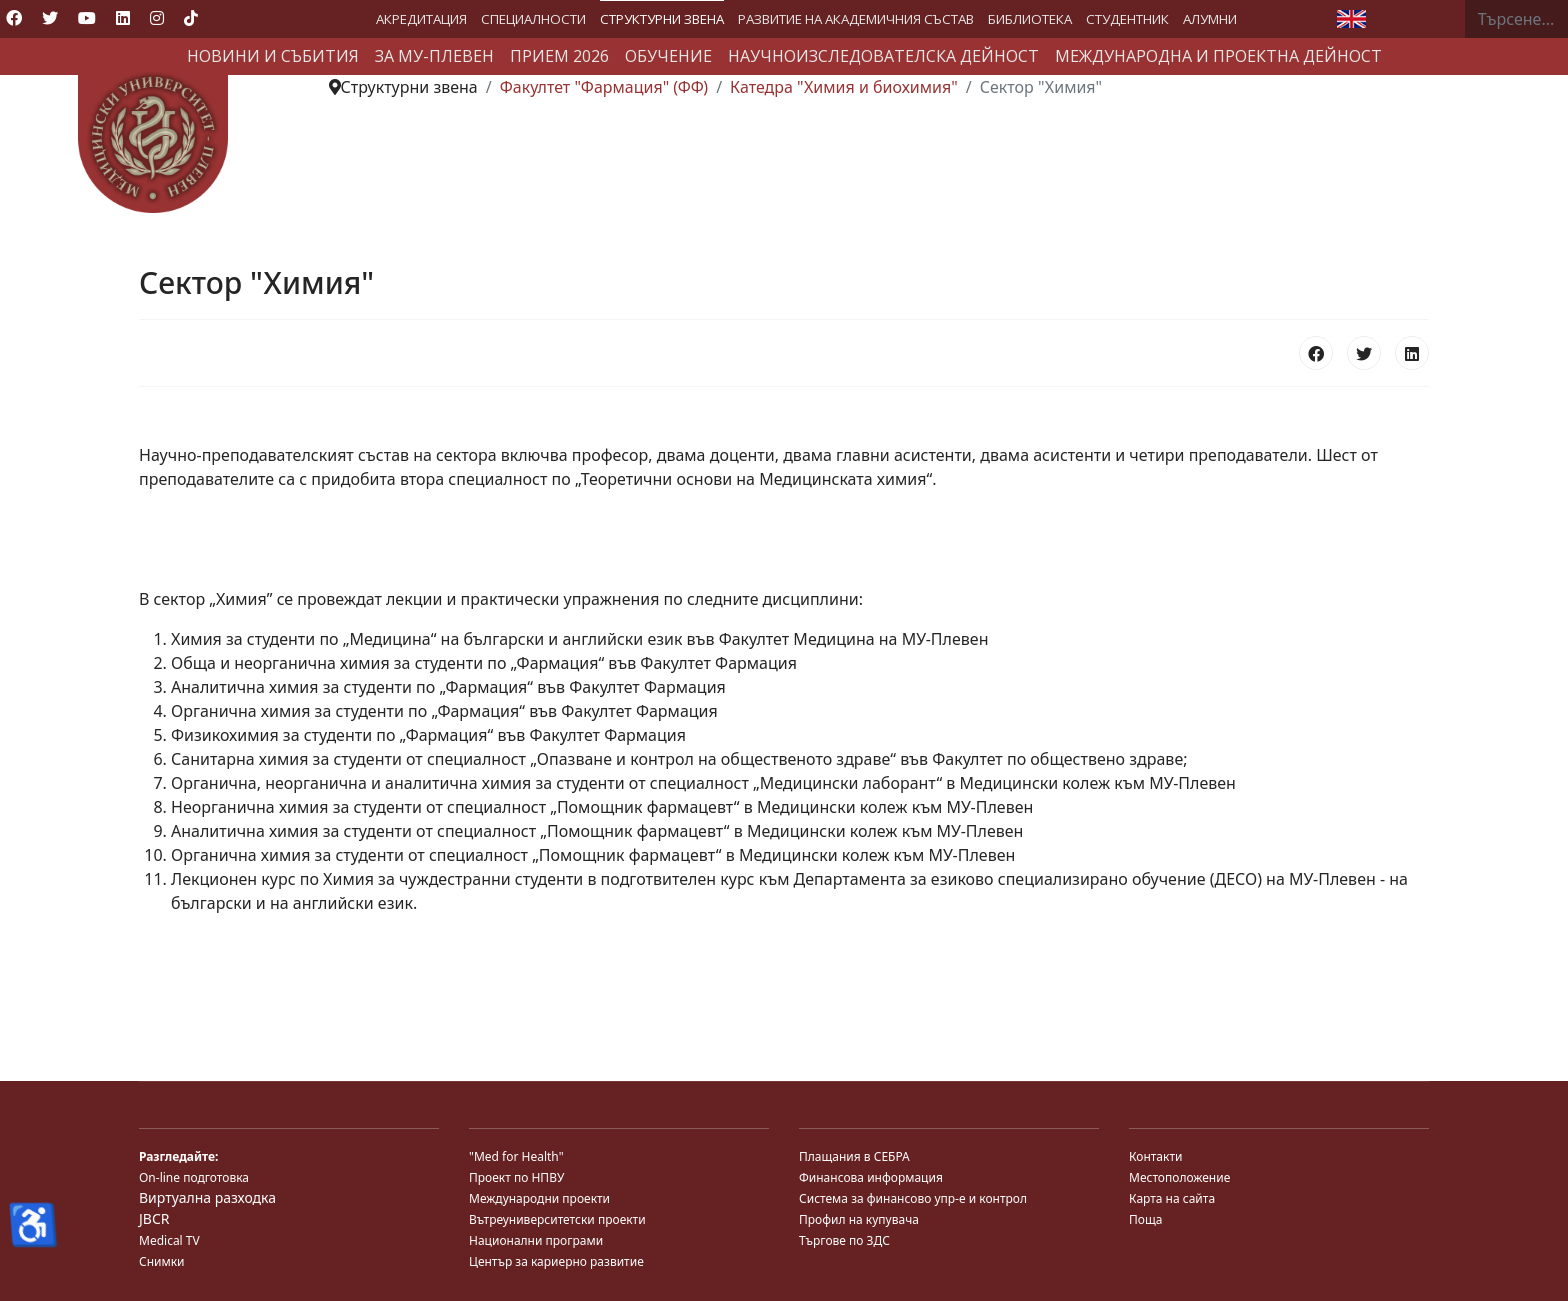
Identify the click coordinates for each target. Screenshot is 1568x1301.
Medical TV (169, 1240)
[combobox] (1516, 19)
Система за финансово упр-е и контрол (913, 1198)
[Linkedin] (123, 18)
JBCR (154, 1218)
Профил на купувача (859, 1219)
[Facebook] (14, 18)
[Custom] (191, 18)
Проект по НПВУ (516, 1177)
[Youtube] (87, 18)
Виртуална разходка (207, 1197)
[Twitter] (50, 18)
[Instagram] (157, 18)
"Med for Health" (516, 1156)
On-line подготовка (194, 1177)
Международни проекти (539, 1198)
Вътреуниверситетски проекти (557, 1219)
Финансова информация (871, 1177)
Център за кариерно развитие (556, 1261)
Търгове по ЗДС (844, 1240)
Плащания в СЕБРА (854, 1156)
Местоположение (1179, 1177)
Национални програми (536, 1240)
